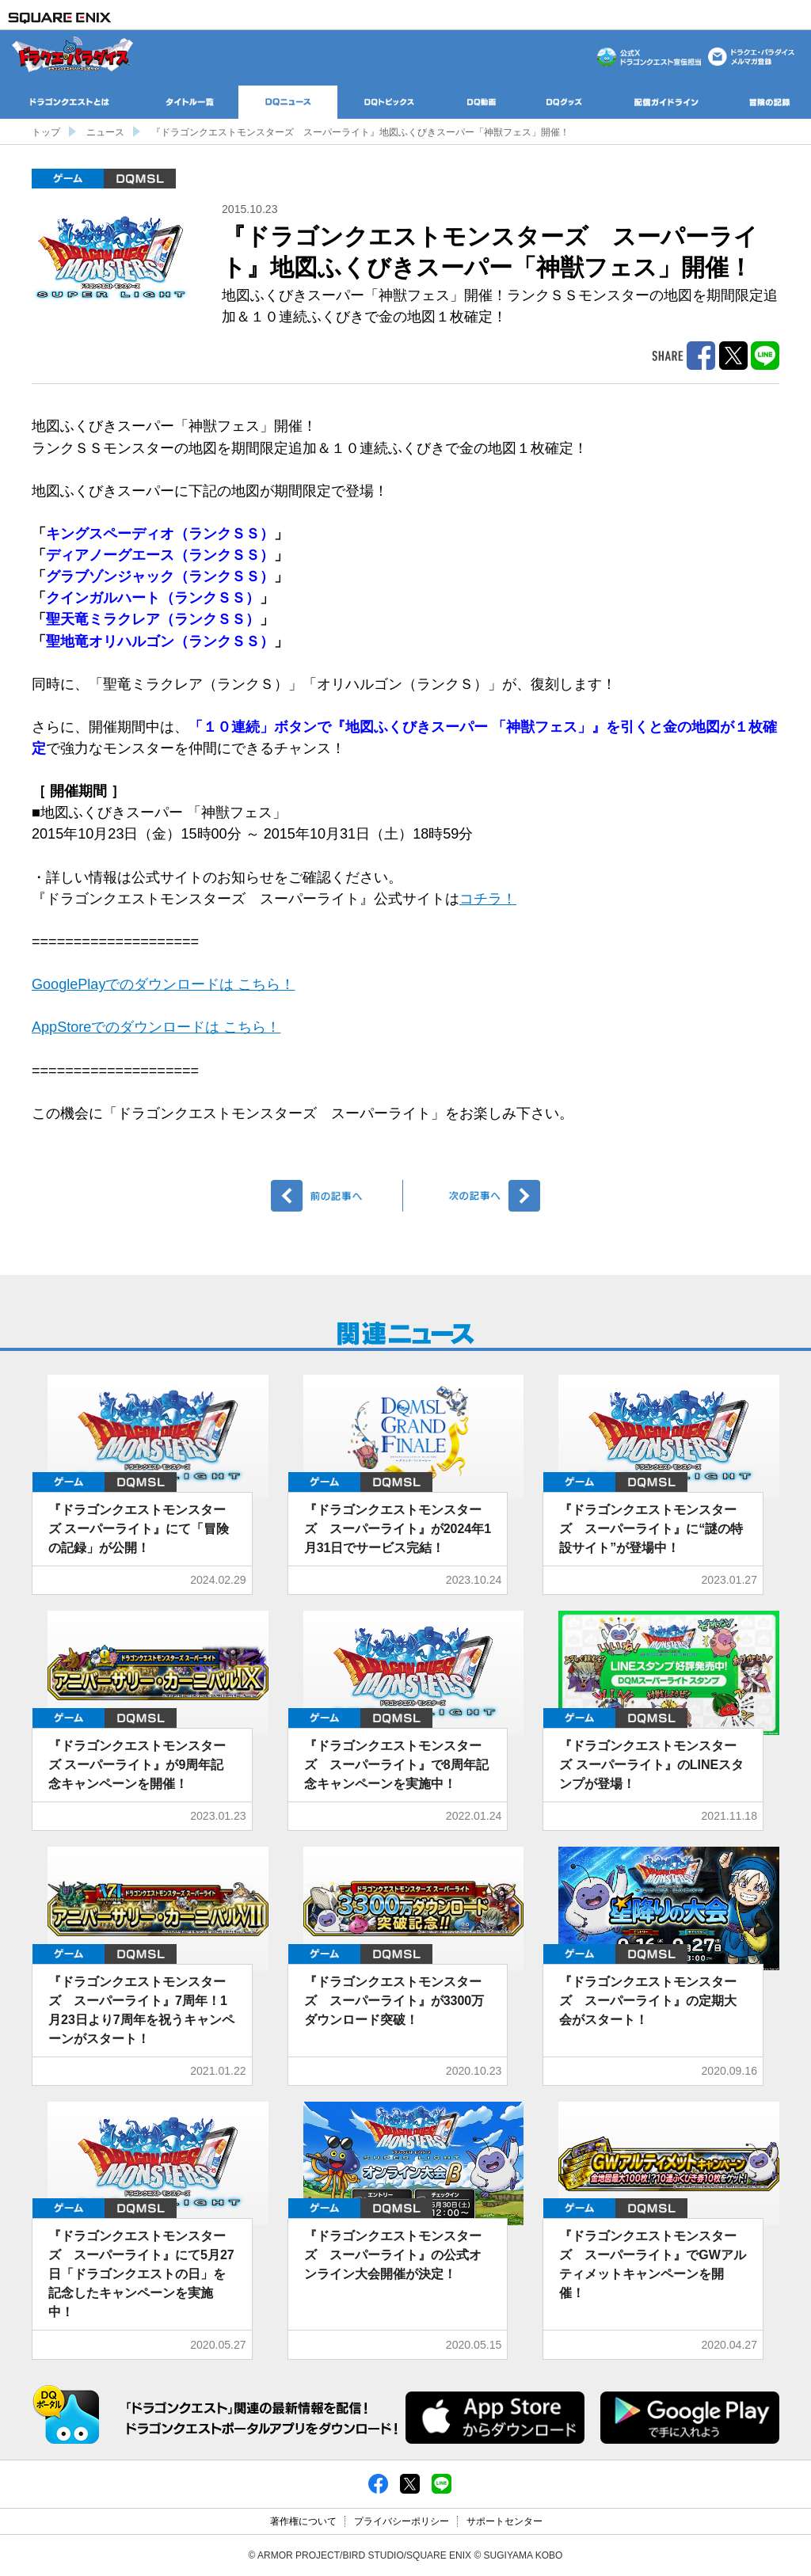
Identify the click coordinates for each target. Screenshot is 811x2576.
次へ (474, 1196)
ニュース (105, 132)
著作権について (303, 2521)
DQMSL (140, 178)
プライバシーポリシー (401, 2521)
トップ (46, 132)
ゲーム (68, 178)
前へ (337, 1196)
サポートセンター (504, 2521)
